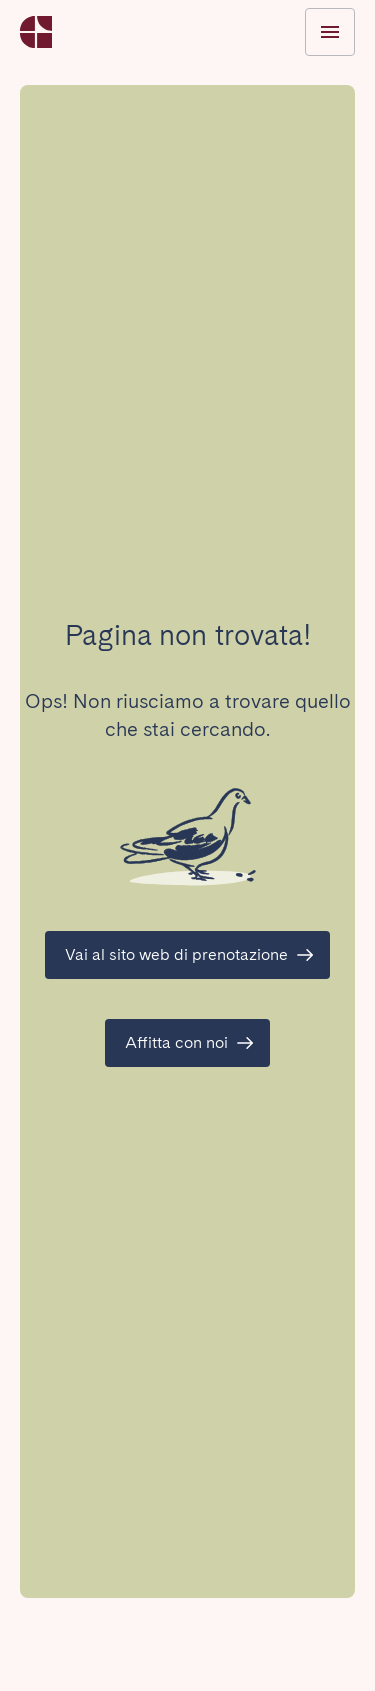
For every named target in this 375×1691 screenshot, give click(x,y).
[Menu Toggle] (330, 32)
